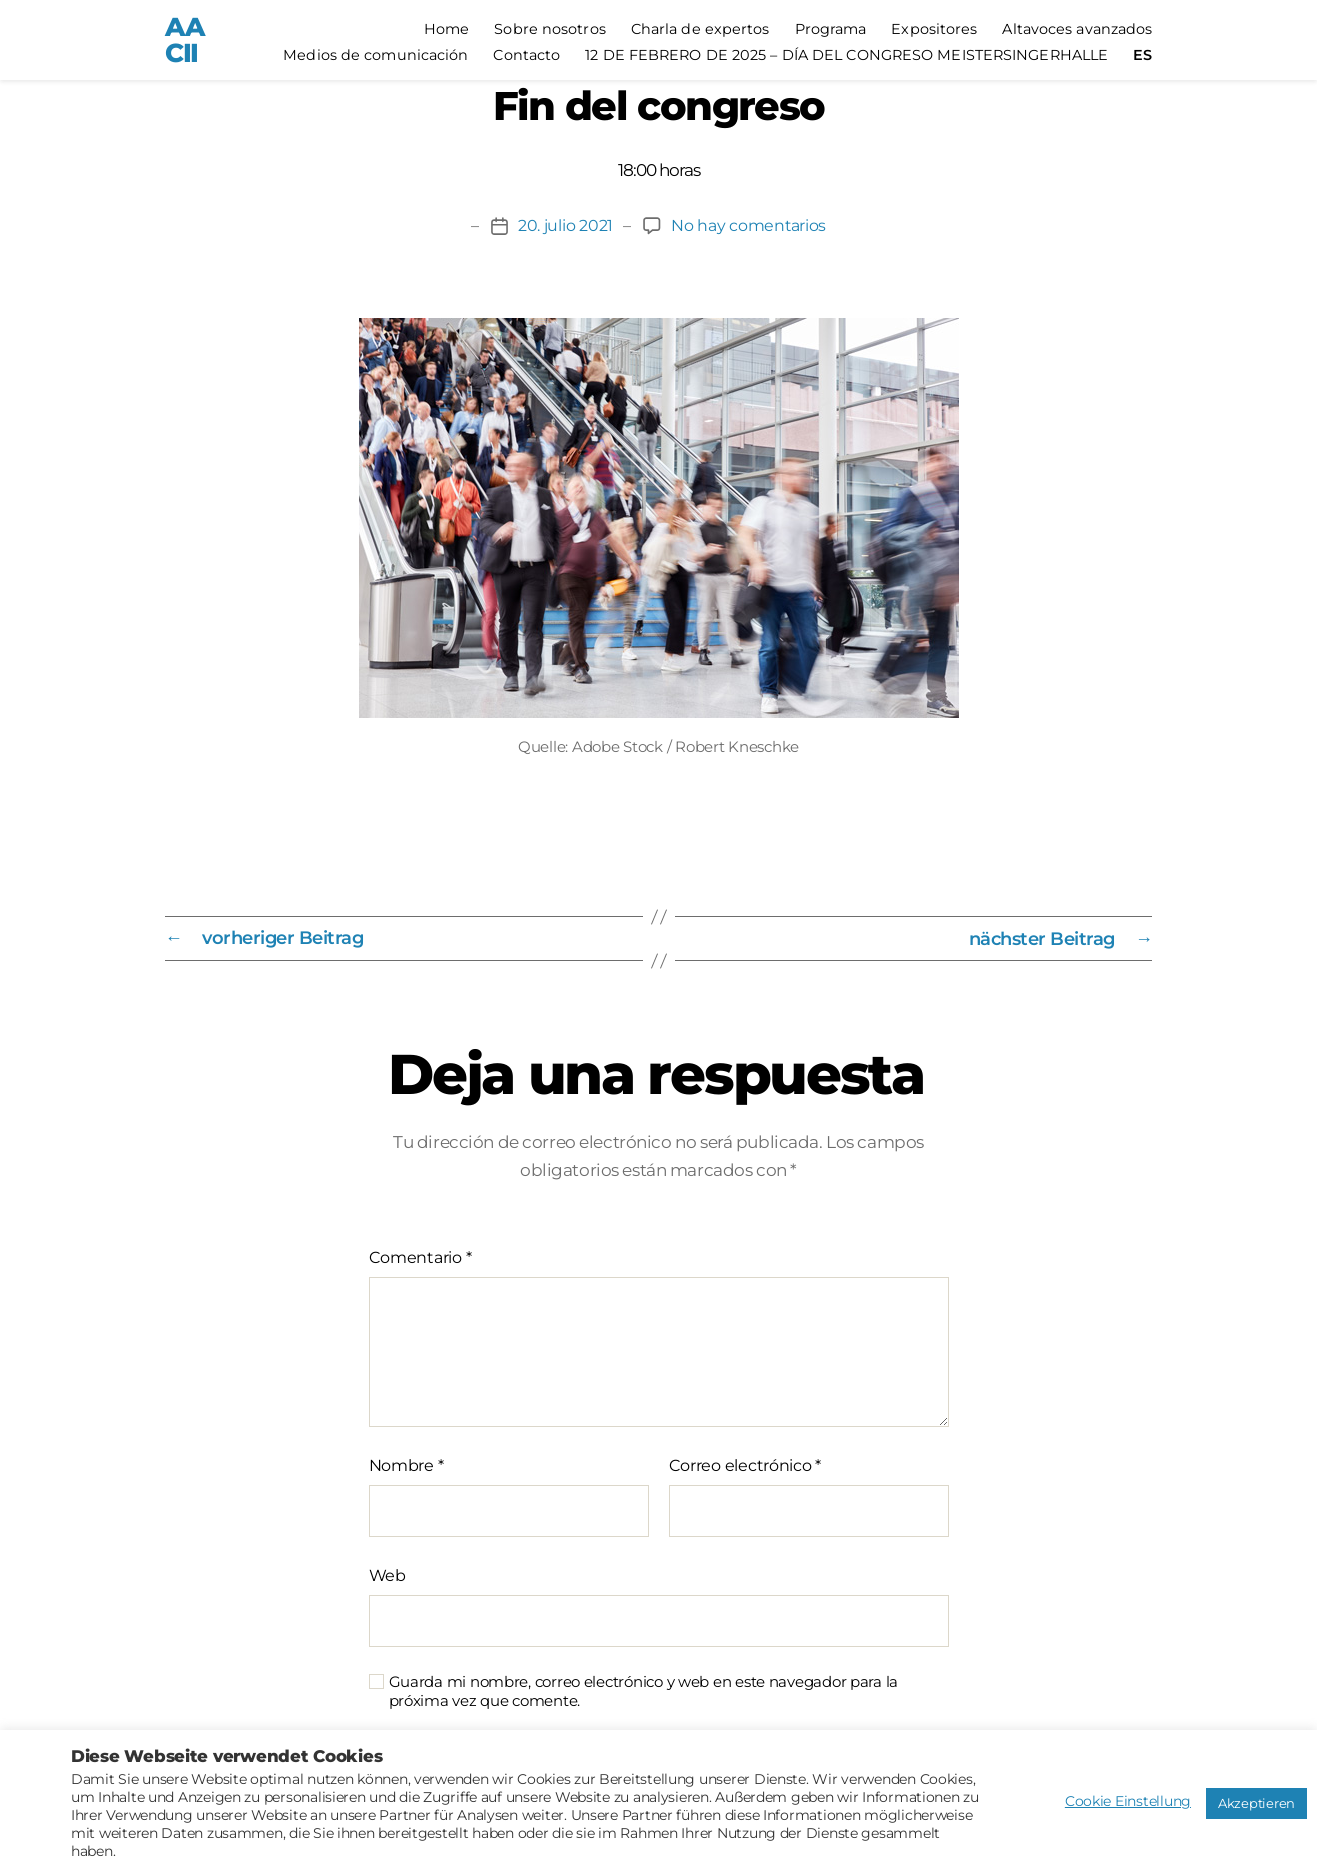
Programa (831, 29)
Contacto (526, 55)
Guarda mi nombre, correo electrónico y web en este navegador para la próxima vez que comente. (644, 1691)
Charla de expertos (700, 29)
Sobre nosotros (549, 29)
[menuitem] (1142, 55)
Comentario (420, 1257)
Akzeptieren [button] (1256, 1803)
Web (387, 1575)
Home (446, 29)
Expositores (934, 29)
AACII (184, 40)
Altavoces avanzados (1077, 29)
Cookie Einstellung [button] (1128, 1801)
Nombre (406, 1465)
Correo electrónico (745, 1465)
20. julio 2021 (564, 226)
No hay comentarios (749, 226)
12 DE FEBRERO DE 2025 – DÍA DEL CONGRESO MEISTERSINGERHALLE (846, 55)
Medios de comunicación (375, 55)
